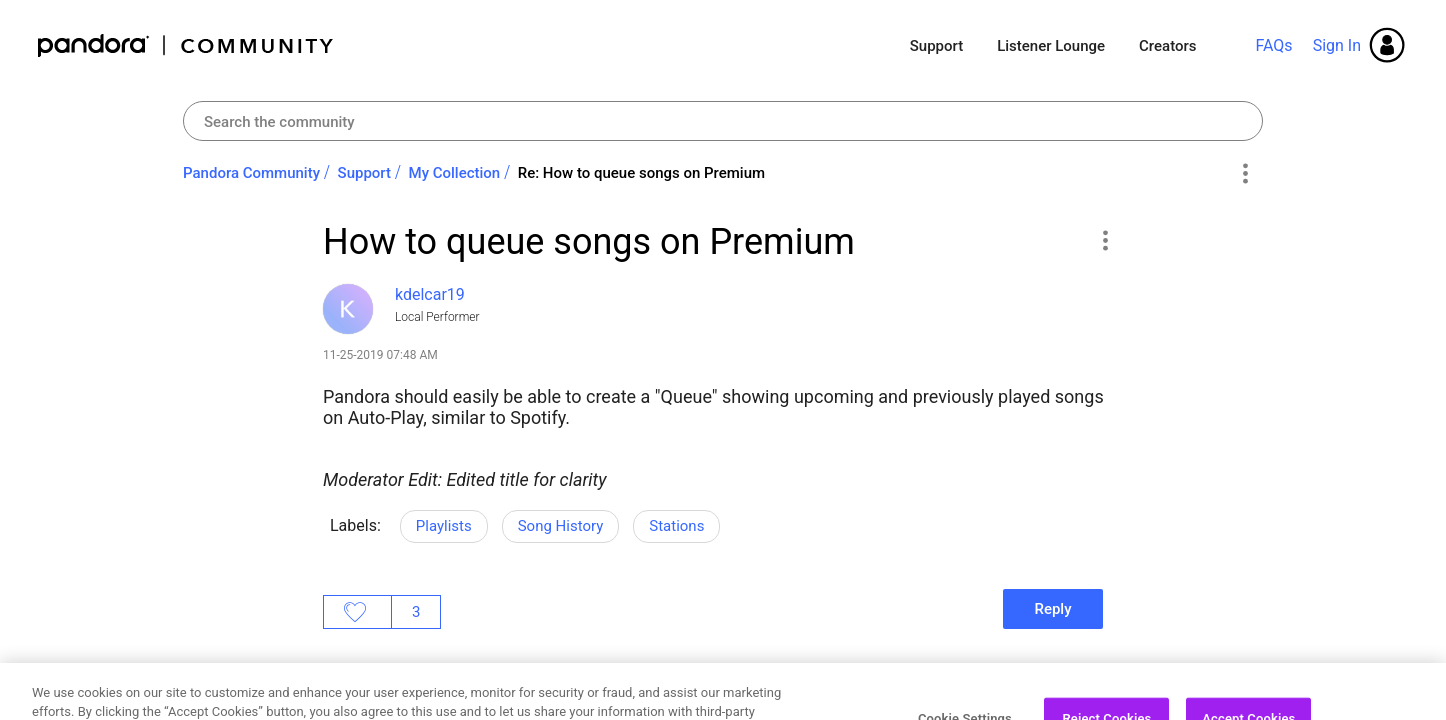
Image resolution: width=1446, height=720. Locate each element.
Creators (1167, 46)
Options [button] (1244, 174)
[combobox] (723, 121)
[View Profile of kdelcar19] (430, 294)
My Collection (455, 173)
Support (936, 46)
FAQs (1273, 45)
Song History (561, 526)
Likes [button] (357, 612)
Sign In (1337, 45)
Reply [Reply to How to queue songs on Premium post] (1052, 609)
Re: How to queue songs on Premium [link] (641, 173)
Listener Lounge (1051, 46)
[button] (1104, 240)
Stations (676, 526)
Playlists (444, 526)
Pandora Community (186, 45)
